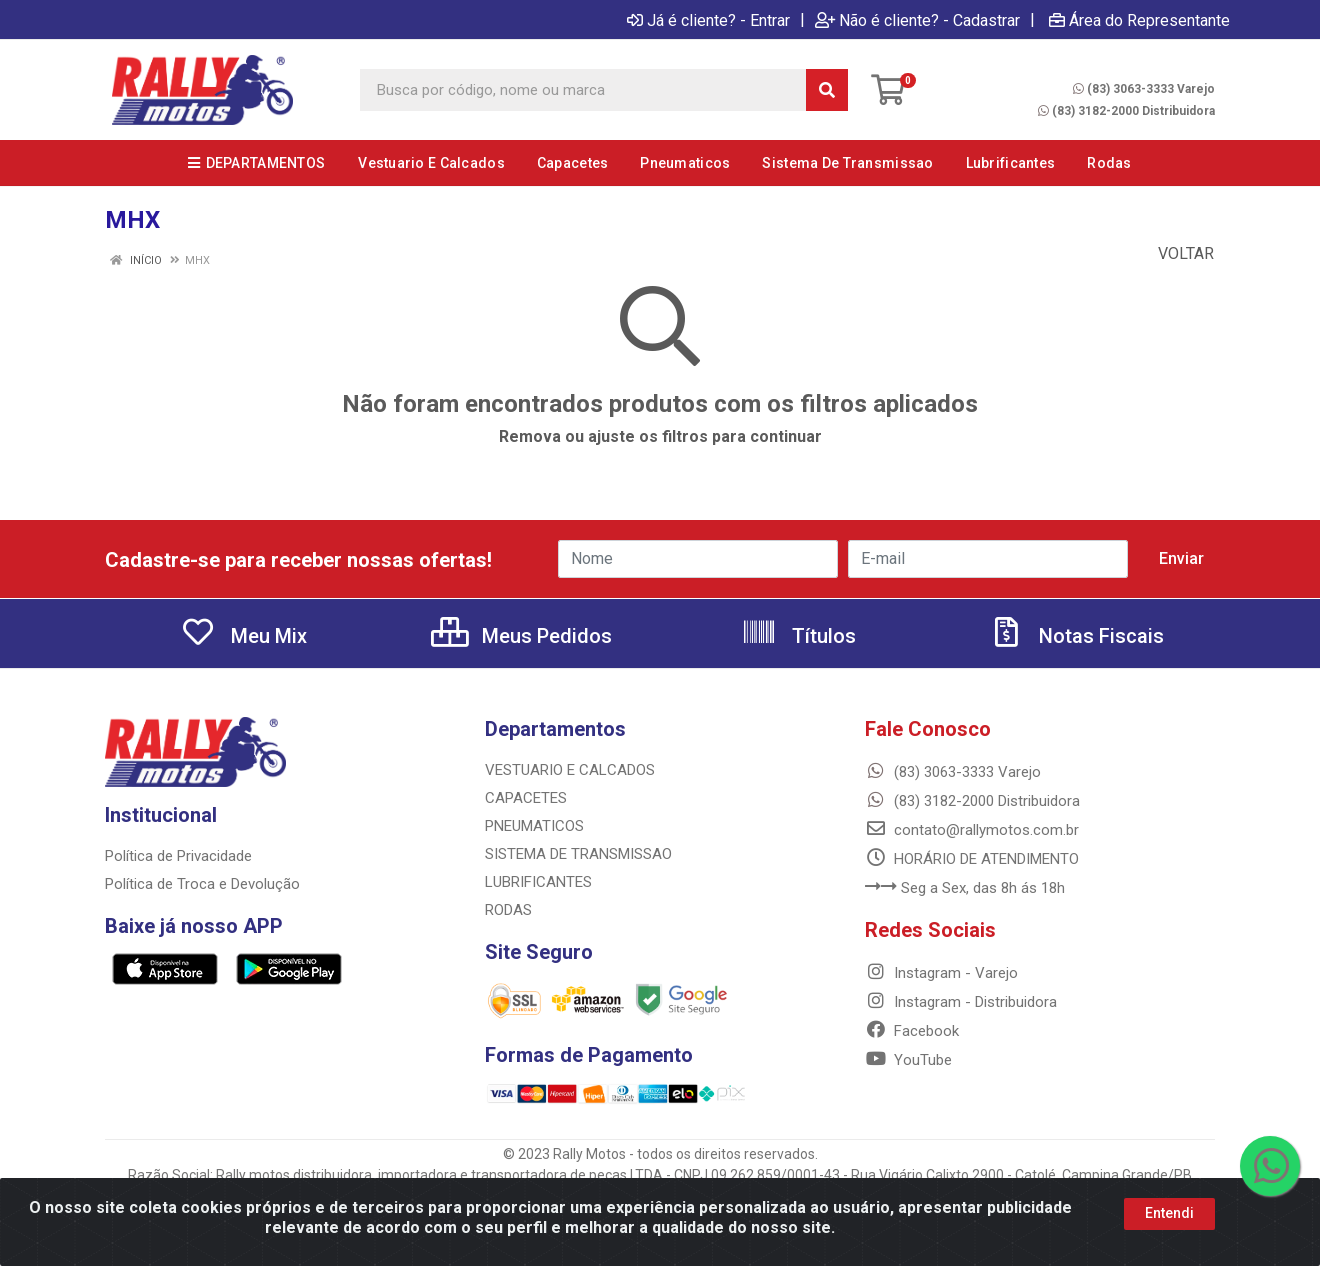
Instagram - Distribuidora (961, 1002)
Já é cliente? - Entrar (708, 20)
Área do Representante (1139, 20)
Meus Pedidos (521, 636)
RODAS (508, 910)
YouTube (908, 1060)
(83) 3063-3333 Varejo (1144, 89)
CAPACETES (526, 798)
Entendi (1169, 1213)
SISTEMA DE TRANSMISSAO (578, 854)
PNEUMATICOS (534, 826)
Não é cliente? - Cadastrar (917, 20)
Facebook (912, 1031)
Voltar (1176, 253)
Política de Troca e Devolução (202, 884)
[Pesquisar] (827, 90)
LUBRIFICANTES (538, 882)
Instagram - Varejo (941, 973)
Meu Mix (243, 636)
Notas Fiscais (1076, 636)
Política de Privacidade (178, 856)
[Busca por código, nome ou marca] (583, 90)
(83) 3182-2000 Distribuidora (1126, 111)
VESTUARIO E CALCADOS (570, 770)
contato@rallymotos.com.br (972, 830)
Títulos (798, 636)
